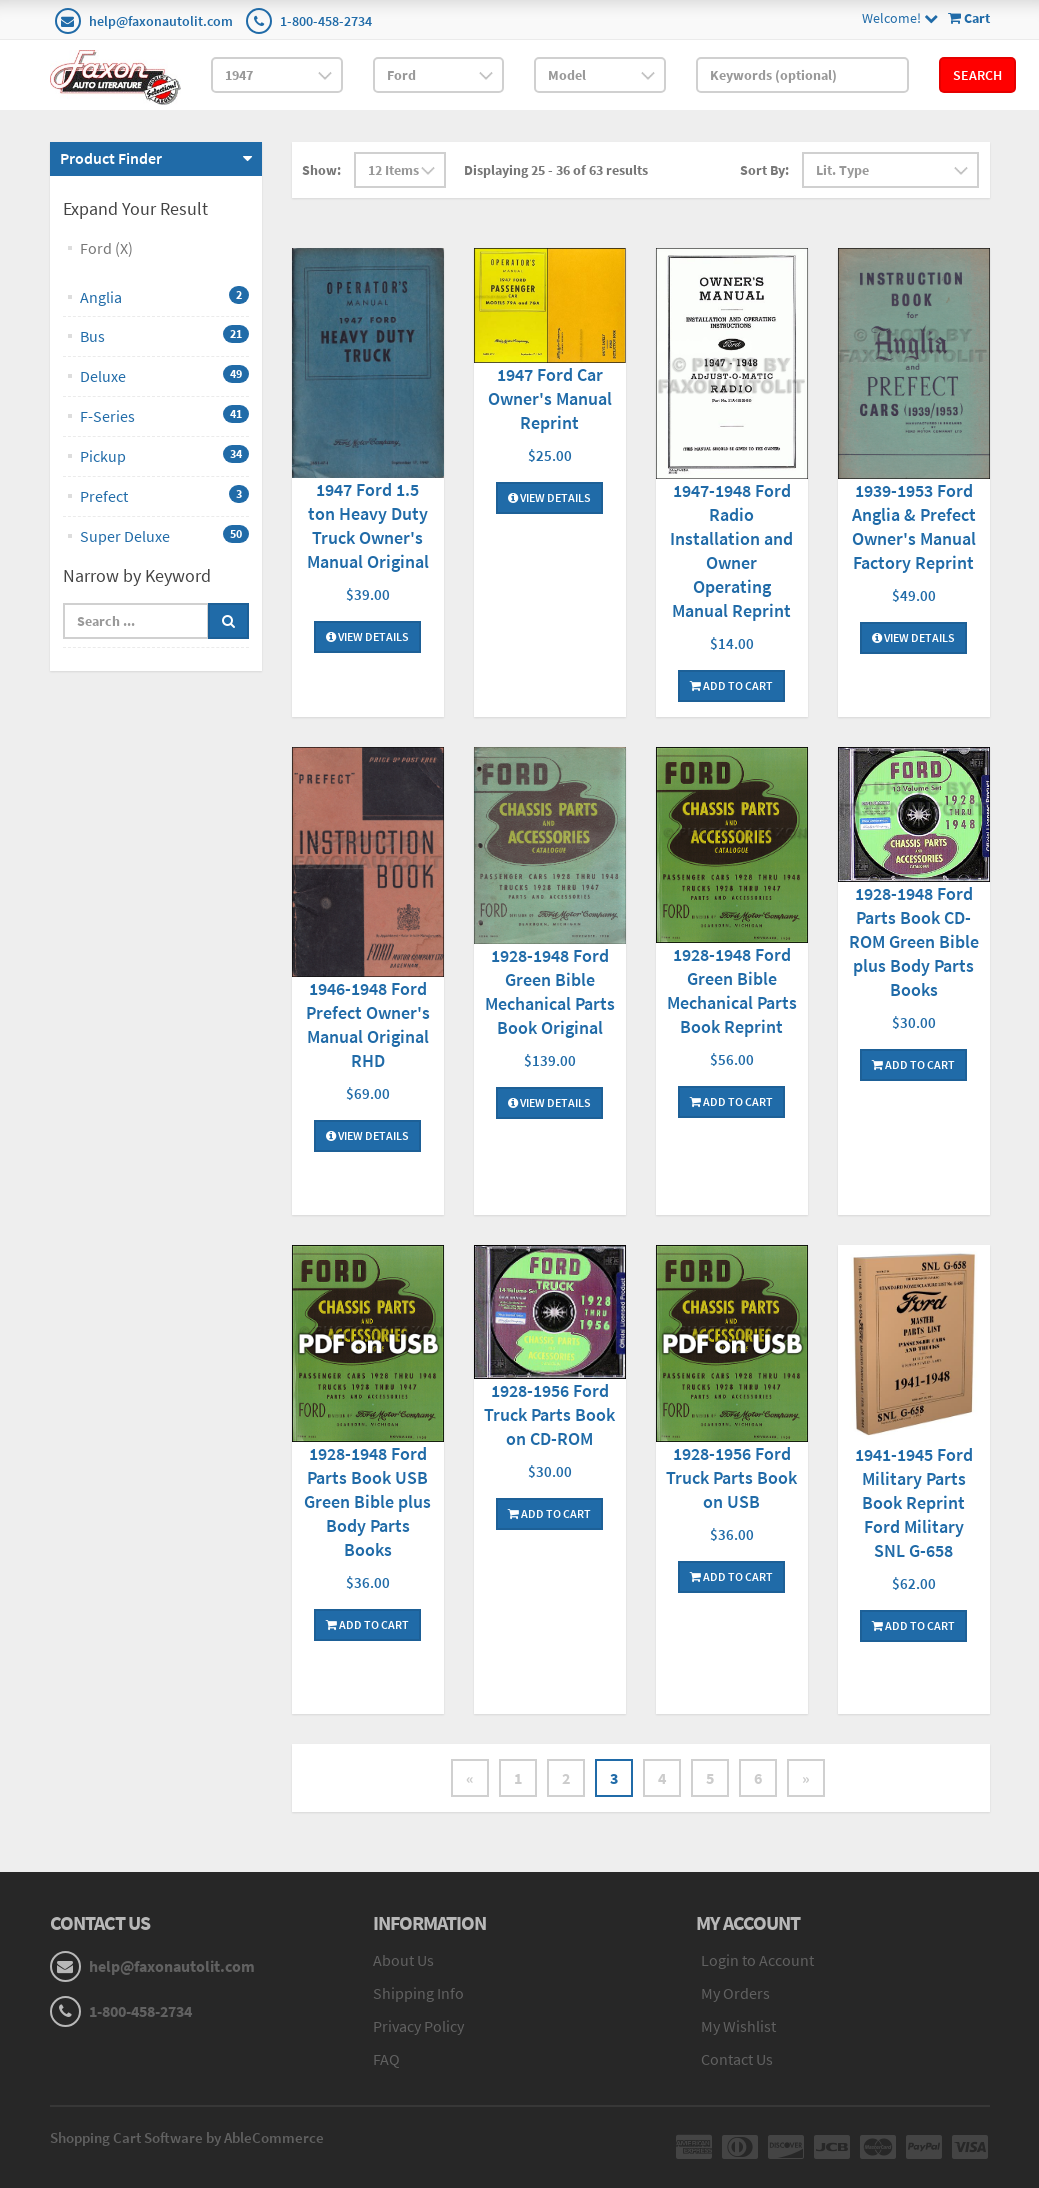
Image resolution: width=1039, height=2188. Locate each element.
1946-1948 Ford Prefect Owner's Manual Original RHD (368, 1024)
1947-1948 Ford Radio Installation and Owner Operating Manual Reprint (731, 550)
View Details (367, 636)
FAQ (386, 2059)
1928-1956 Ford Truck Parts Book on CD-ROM (549, 1414)
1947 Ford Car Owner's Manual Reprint (550, 398)
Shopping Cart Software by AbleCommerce (187, 2137)
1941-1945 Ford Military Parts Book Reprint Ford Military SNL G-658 (914, 1502)
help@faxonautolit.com (161, 21)
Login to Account (757, 1960)
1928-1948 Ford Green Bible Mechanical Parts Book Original (550, 991)
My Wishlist (738, 2026)
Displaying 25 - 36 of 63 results (556, 170)
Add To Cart (731, 685)
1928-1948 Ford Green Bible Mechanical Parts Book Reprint (732, 990)
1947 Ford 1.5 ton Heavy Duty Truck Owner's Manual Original (368, 525)
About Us (403, 1960)
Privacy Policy (418, 2026)
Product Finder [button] (111, 158)
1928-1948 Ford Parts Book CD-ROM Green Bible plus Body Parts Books (914, 941)
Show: (321, 170)
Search (977, 75)
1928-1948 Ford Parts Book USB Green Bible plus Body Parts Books (367, 1501)
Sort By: (764, 170)
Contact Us (737, 2059)
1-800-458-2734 (326, 21)
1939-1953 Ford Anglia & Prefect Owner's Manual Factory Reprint (914, 526)
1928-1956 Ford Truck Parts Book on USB (731, 1477)
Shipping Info (418, 1993)
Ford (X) (106, 248)
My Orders (735, 1993)
